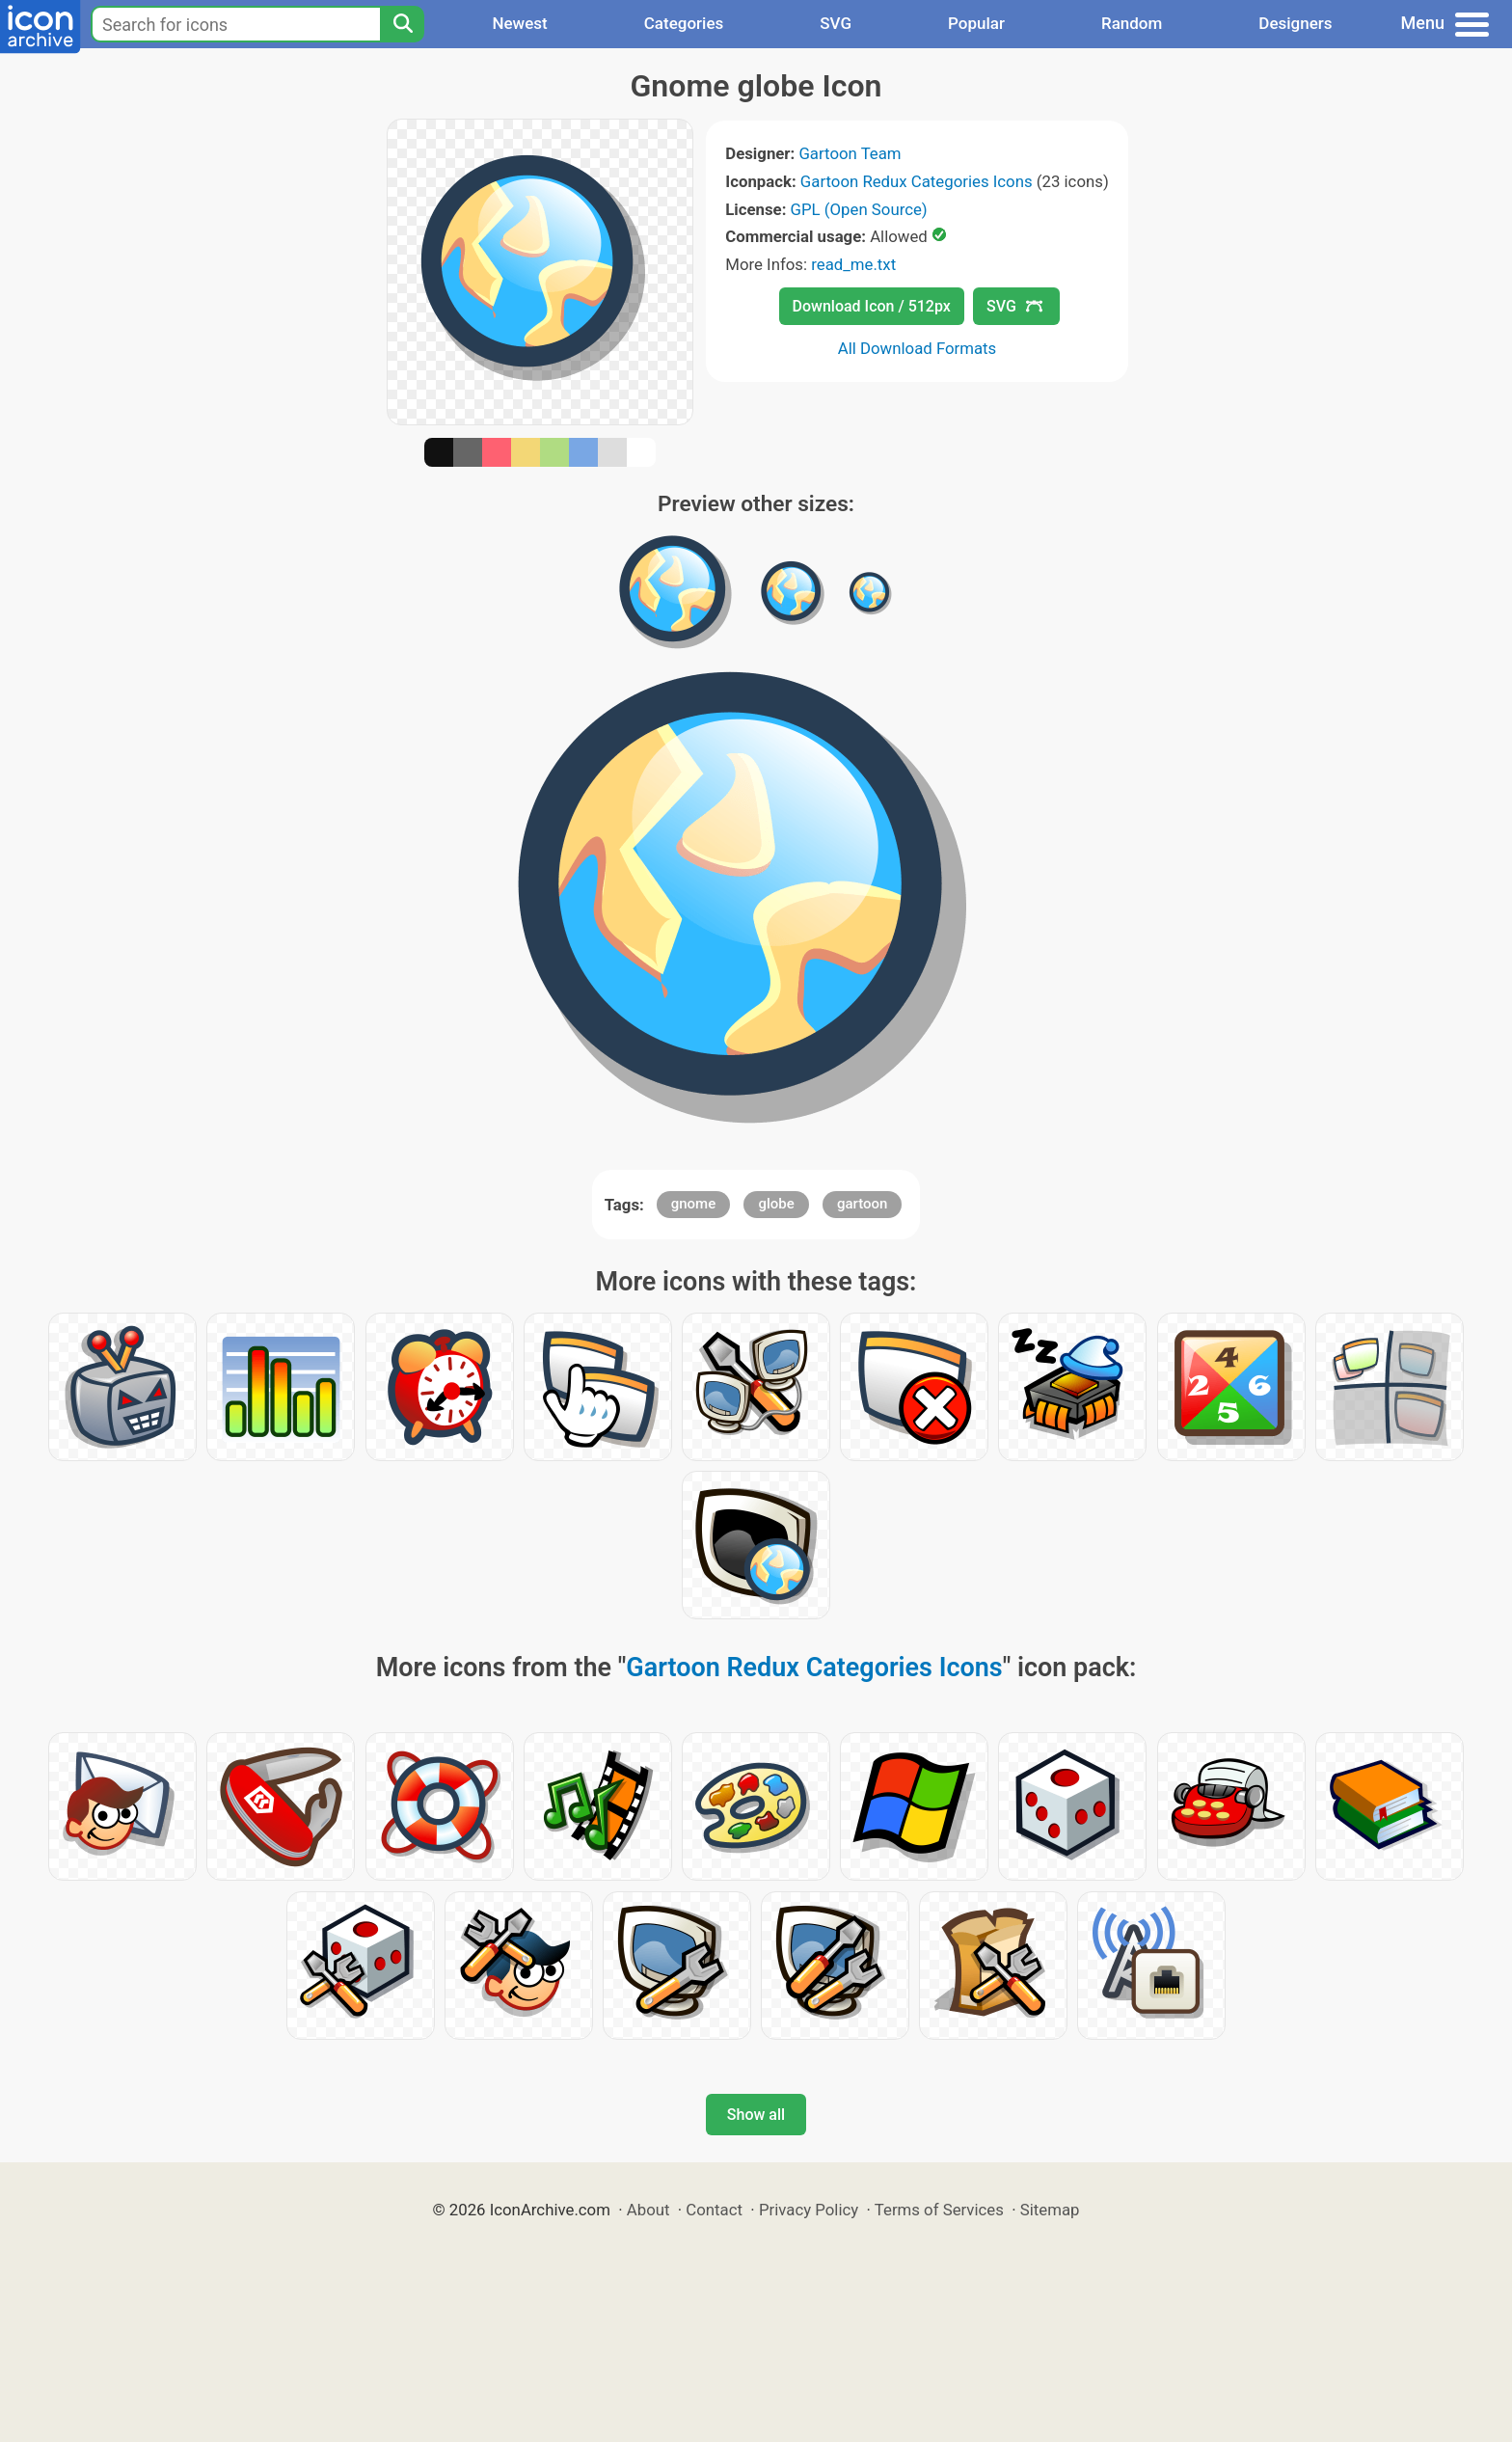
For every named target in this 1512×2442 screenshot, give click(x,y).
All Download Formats (917, 348)
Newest (519, 23)
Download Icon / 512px (872, 306)
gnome (693, 1203)
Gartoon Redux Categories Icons (916, 181)
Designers (1295, 23)
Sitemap (1050, 2209)
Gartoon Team (849, 153)
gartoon (862, 1203)
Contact (714, 2209)
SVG (835, 23)
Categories (684, 23)
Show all (756, 2114)
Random (1131, 23)
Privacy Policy (808, 2209)
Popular (976, 23)
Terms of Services (939, 2209)
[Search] (402, 24)
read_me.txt (853, 264)
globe (776, 1203)
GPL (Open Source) (859, 209)
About (648, 2209)
